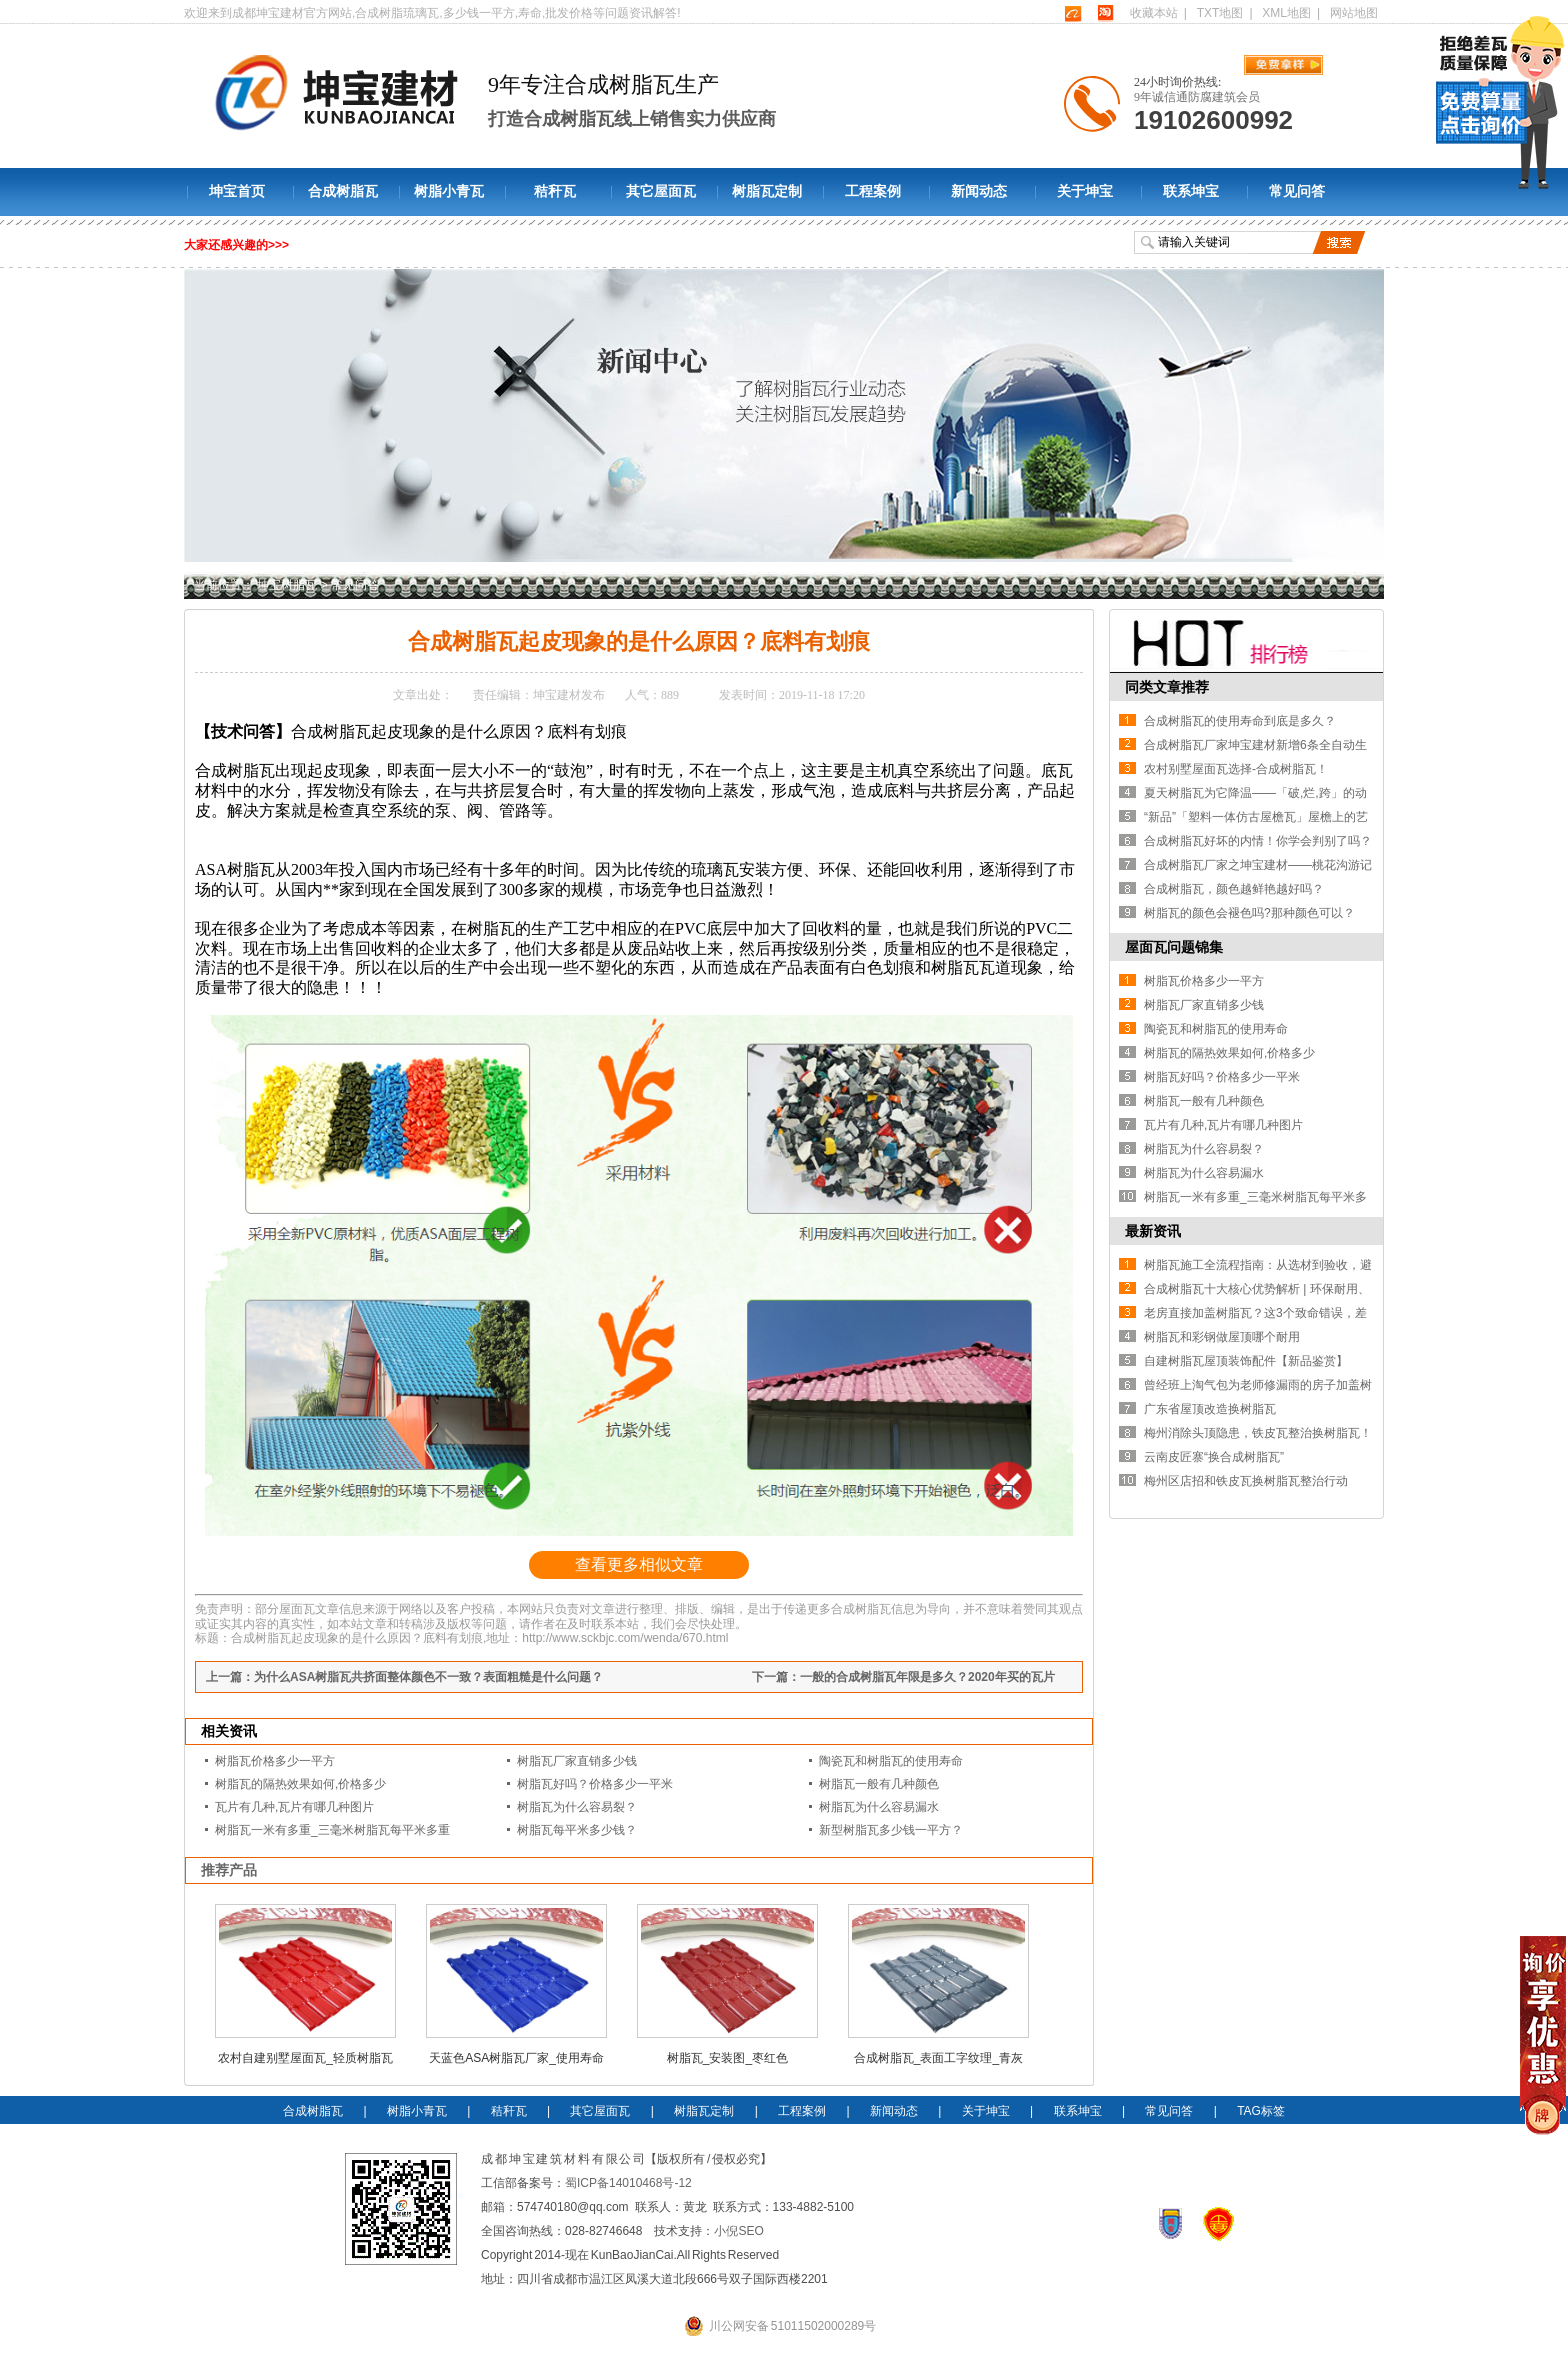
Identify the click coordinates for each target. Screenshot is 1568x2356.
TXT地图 (1220, 13)
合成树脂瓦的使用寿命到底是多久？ (1240, 721)
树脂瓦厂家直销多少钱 (577, 1761)
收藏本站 (1154, 13)
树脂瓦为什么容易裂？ (577, 1807)
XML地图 (1286, 13)
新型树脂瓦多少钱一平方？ (891, 1830)
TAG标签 (1261, 2111)
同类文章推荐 (1167, 687)
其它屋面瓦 (661, 191)
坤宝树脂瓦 (287, 585)
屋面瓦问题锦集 (1174, 947)
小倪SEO (738, 2231)
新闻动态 (979, 191)
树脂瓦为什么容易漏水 (879, 1807)
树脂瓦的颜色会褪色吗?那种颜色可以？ (1249, 913)
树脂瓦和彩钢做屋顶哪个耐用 (1222, 1337)
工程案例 (873, 191)
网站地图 (1354, 13)
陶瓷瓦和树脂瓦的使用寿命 (891, 1761)
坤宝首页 (237, 191)
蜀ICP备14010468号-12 (628, 2183)
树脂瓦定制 (767, 191)
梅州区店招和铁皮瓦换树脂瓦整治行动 (1246, 1481)
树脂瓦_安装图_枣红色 (727, 2058)
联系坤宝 (1191, 191)
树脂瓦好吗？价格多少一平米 (595, 1784)
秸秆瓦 (555, 191)
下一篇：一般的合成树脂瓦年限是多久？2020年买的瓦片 (903, 1677)
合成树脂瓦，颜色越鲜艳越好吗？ (1234, 889)
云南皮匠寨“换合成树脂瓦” (1214, 1457)
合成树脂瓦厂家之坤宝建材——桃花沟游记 (1258, 865)
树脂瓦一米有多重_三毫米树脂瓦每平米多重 (332, 1830)
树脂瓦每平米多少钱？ (577, 1830)
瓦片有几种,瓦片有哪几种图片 (294, 1807)
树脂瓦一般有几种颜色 (879, 1784)
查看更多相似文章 (639, 1564)
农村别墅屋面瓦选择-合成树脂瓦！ (1236, 769)
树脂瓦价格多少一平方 (275, 1761)
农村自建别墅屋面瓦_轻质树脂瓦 (305, 2058)
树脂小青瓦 (449, 191)
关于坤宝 (1085, 191)
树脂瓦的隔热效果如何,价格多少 (300, 1784)
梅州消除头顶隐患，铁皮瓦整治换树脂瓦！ (1258, 1433)
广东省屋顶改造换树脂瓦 (1210, 1409)
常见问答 (1297, 191)
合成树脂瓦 (343, 191)
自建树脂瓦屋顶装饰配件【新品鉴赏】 (1246, 1361)
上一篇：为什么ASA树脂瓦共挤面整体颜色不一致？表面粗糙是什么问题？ (404, 1677)
